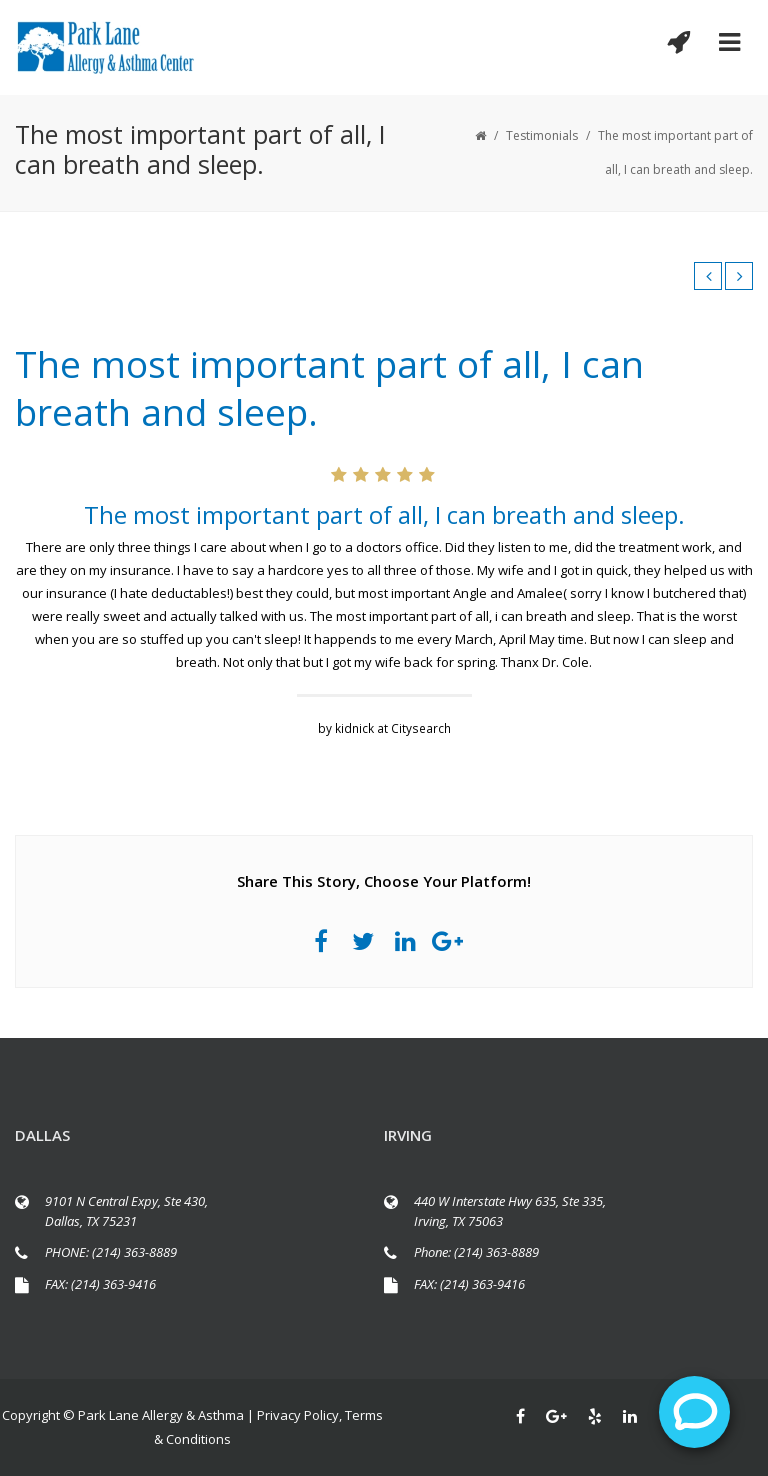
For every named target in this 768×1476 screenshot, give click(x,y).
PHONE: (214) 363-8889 (111, 1252)
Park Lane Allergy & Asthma (161, 1415)
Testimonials (542, 135)
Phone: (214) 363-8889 (476, 1252)
